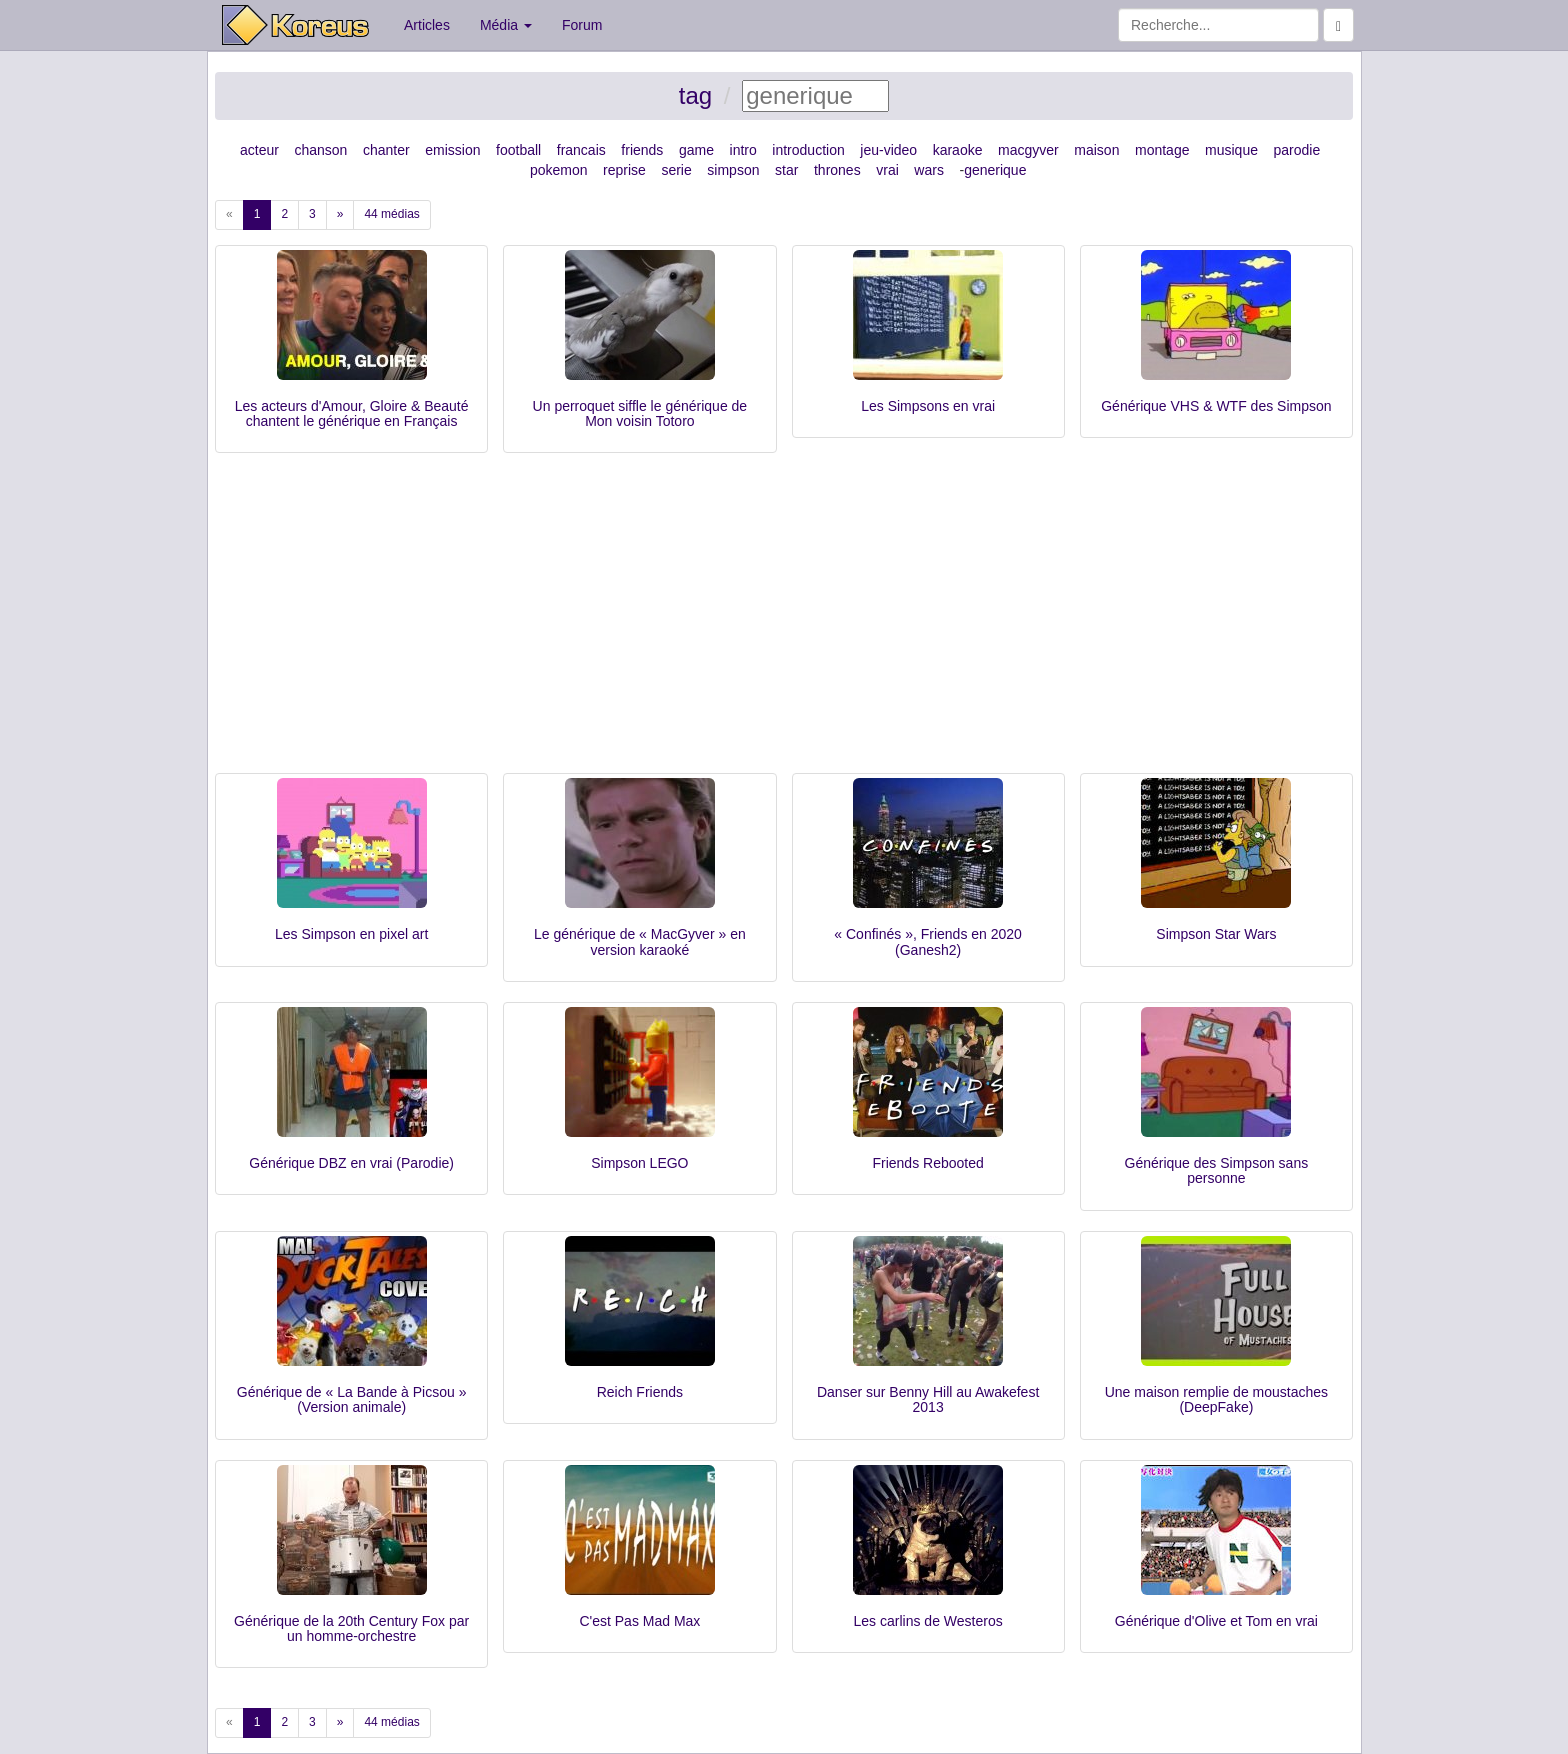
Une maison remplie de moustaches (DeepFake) (1216, 1399)
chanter (386, 150)
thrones (837, 170)
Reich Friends (640, 1392)
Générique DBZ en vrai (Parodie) (351, 1163)
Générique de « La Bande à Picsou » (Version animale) (352, 1399)
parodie (1297, 150)
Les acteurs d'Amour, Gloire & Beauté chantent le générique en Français (352, 413)
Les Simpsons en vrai (928, 406)
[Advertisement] (784, 623)
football (518, 150)
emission (452, 150)
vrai (887, 170)
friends (642, 150)
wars (929, 170)
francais (581, 150)
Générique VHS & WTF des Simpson (1216, 406)
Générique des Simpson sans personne (1217, 1170)
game (696, 150)
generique (995, 170)
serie (676, 170)
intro (743, 150)
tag (695, 95)
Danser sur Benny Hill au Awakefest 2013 (928, 1399)
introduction (808, 150)
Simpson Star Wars (1216, 934)
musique (1231, 150)
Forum (582, 25)
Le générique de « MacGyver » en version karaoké (640, 941)
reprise (624, 170)
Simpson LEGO (639, 1163)
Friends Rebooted (927, 1163)
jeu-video (888, 150)
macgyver (1028, 150)
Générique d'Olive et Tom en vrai (1216, 1621)
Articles (427, 25)
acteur (259, 150)
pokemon (559, 170)
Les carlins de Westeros (928, 1621)
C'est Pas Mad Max (639, 1621)
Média (506, 25)
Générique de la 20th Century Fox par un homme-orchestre (351, 1628)
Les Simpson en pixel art (351, 934)
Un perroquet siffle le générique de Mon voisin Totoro (640, 413)
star (786, 170)
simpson (733, 170)
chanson (320, 150)
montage (1162, 150)
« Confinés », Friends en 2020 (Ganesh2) (928, 941)
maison (1096, 150)
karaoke (958, 150)
